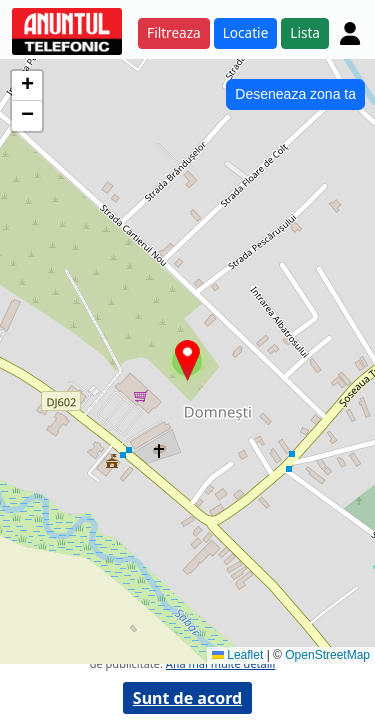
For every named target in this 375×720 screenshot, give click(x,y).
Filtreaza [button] (174, 32)
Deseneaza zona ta (295, 94)
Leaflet (237, 655)
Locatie (246, 32)
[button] (187, 360)
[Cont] (350, 33)
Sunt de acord (187, 698)
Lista (305, 32)
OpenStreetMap (327, 655)
